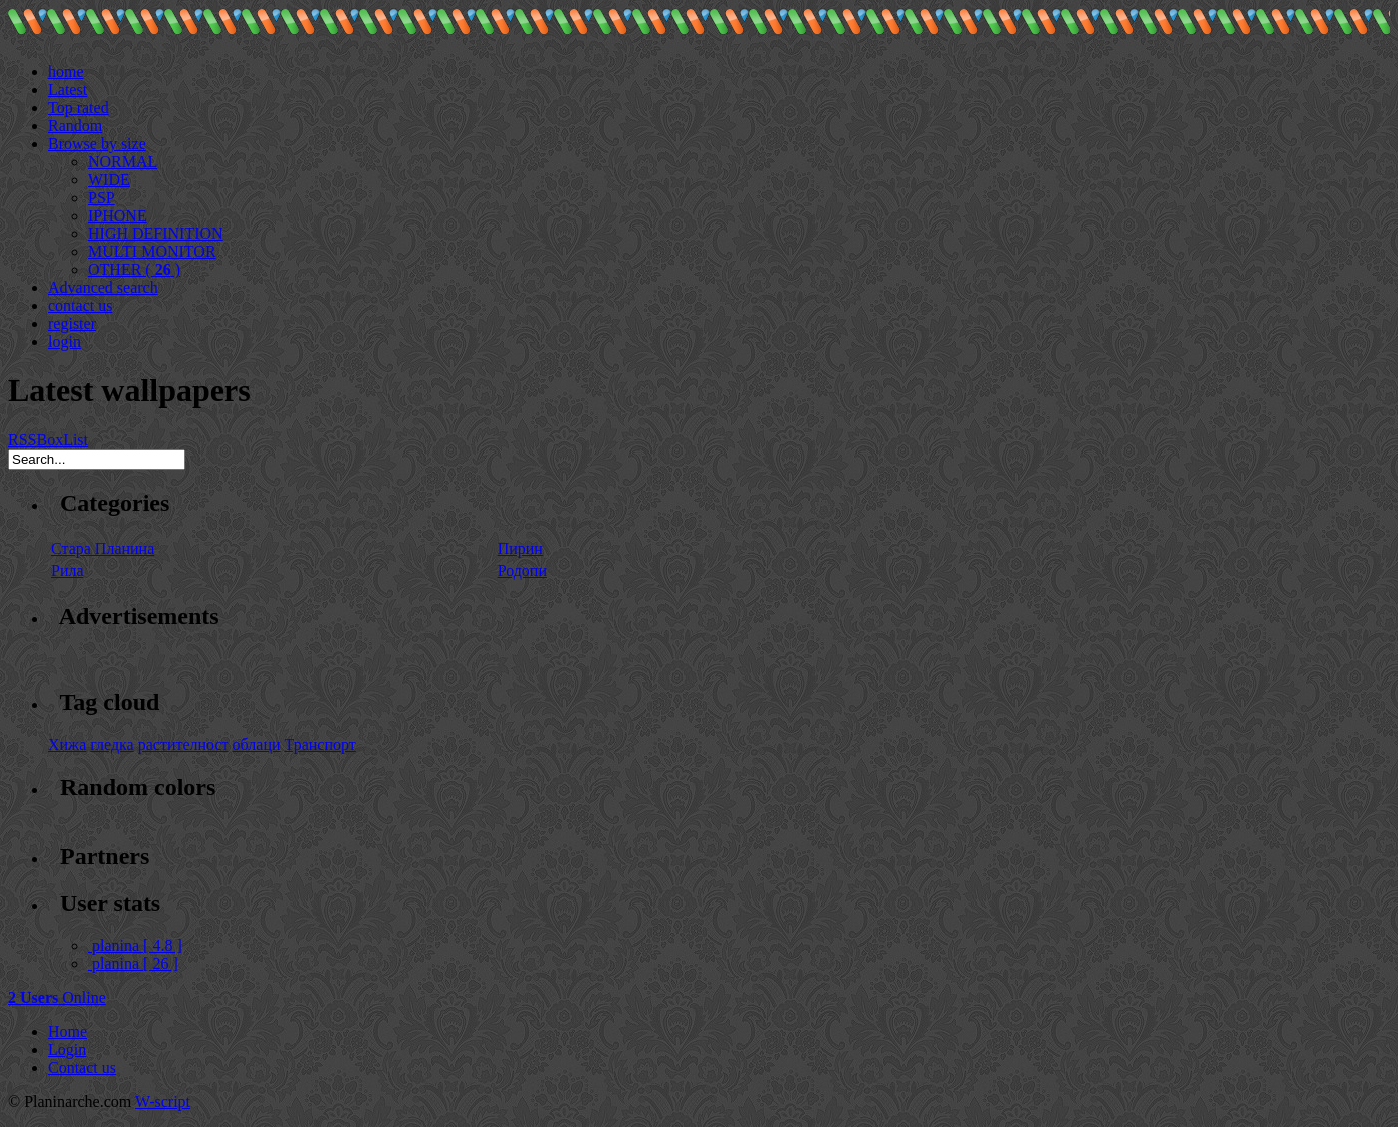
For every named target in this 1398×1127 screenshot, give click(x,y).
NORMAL (122, 161)
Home (67, 1031)
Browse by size (97, 143)
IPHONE (117, 215)
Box (49, 439)
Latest (67, 89)
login (64, 341)
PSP (101, 197)
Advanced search (103, 287)
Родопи (522, 570)
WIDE (109, 179)
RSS (22, 439)
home (66, 71)
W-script (162, 1101)
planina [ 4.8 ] (135, 945)
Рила (67, 570)
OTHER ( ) (134, 269)
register (72, 323)
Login (67, 1049)
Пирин (520, 548)
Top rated (78, 107)
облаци (257, 744)
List (75, 439)
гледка (111, 744)
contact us (80, 305)
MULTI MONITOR (152, 251)
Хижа (67, 744)
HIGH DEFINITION (155, 233)
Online (57, 997)
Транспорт (320, 744)
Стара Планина (102, 548)
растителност (183, 744)
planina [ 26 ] (133, 963)
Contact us (82, 1067)
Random (75, 125)
